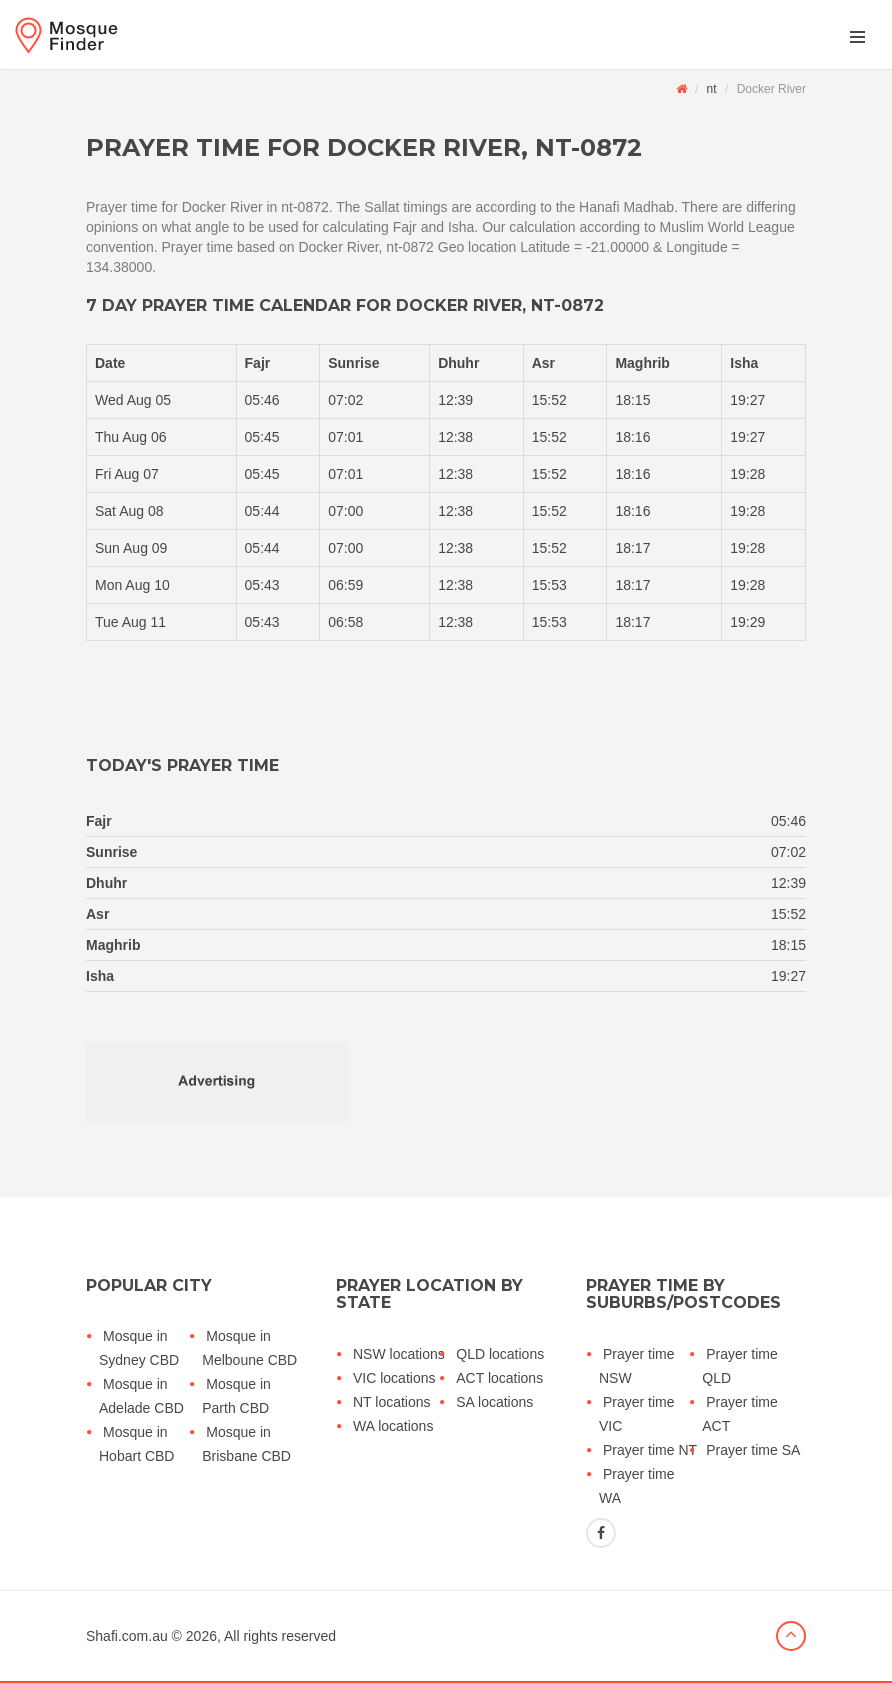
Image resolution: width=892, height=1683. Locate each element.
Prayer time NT (650, 1450)
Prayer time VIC (637, 1414)
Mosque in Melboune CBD (249, 1348)
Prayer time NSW (637, 1366)
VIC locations (394, 1378)
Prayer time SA (753, 1450)
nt (712, 89)
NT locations (392, 1402)
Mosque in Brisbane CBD (246, 1444)
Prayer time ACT (740, 1414)
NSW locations (399, 1354)
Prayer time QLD (740, 1366)
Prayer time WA (637, 1486)
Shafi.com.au (127, 1636)
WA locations (393, 1426)
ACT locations (499, 1378)
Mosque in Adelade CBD (141, 1396)
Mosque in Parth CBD (236, 1396)
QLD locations (500, 1354)
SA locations (494, 1402)
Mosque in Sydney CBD (139, 1348)
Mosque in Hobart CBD (136, 1444)
